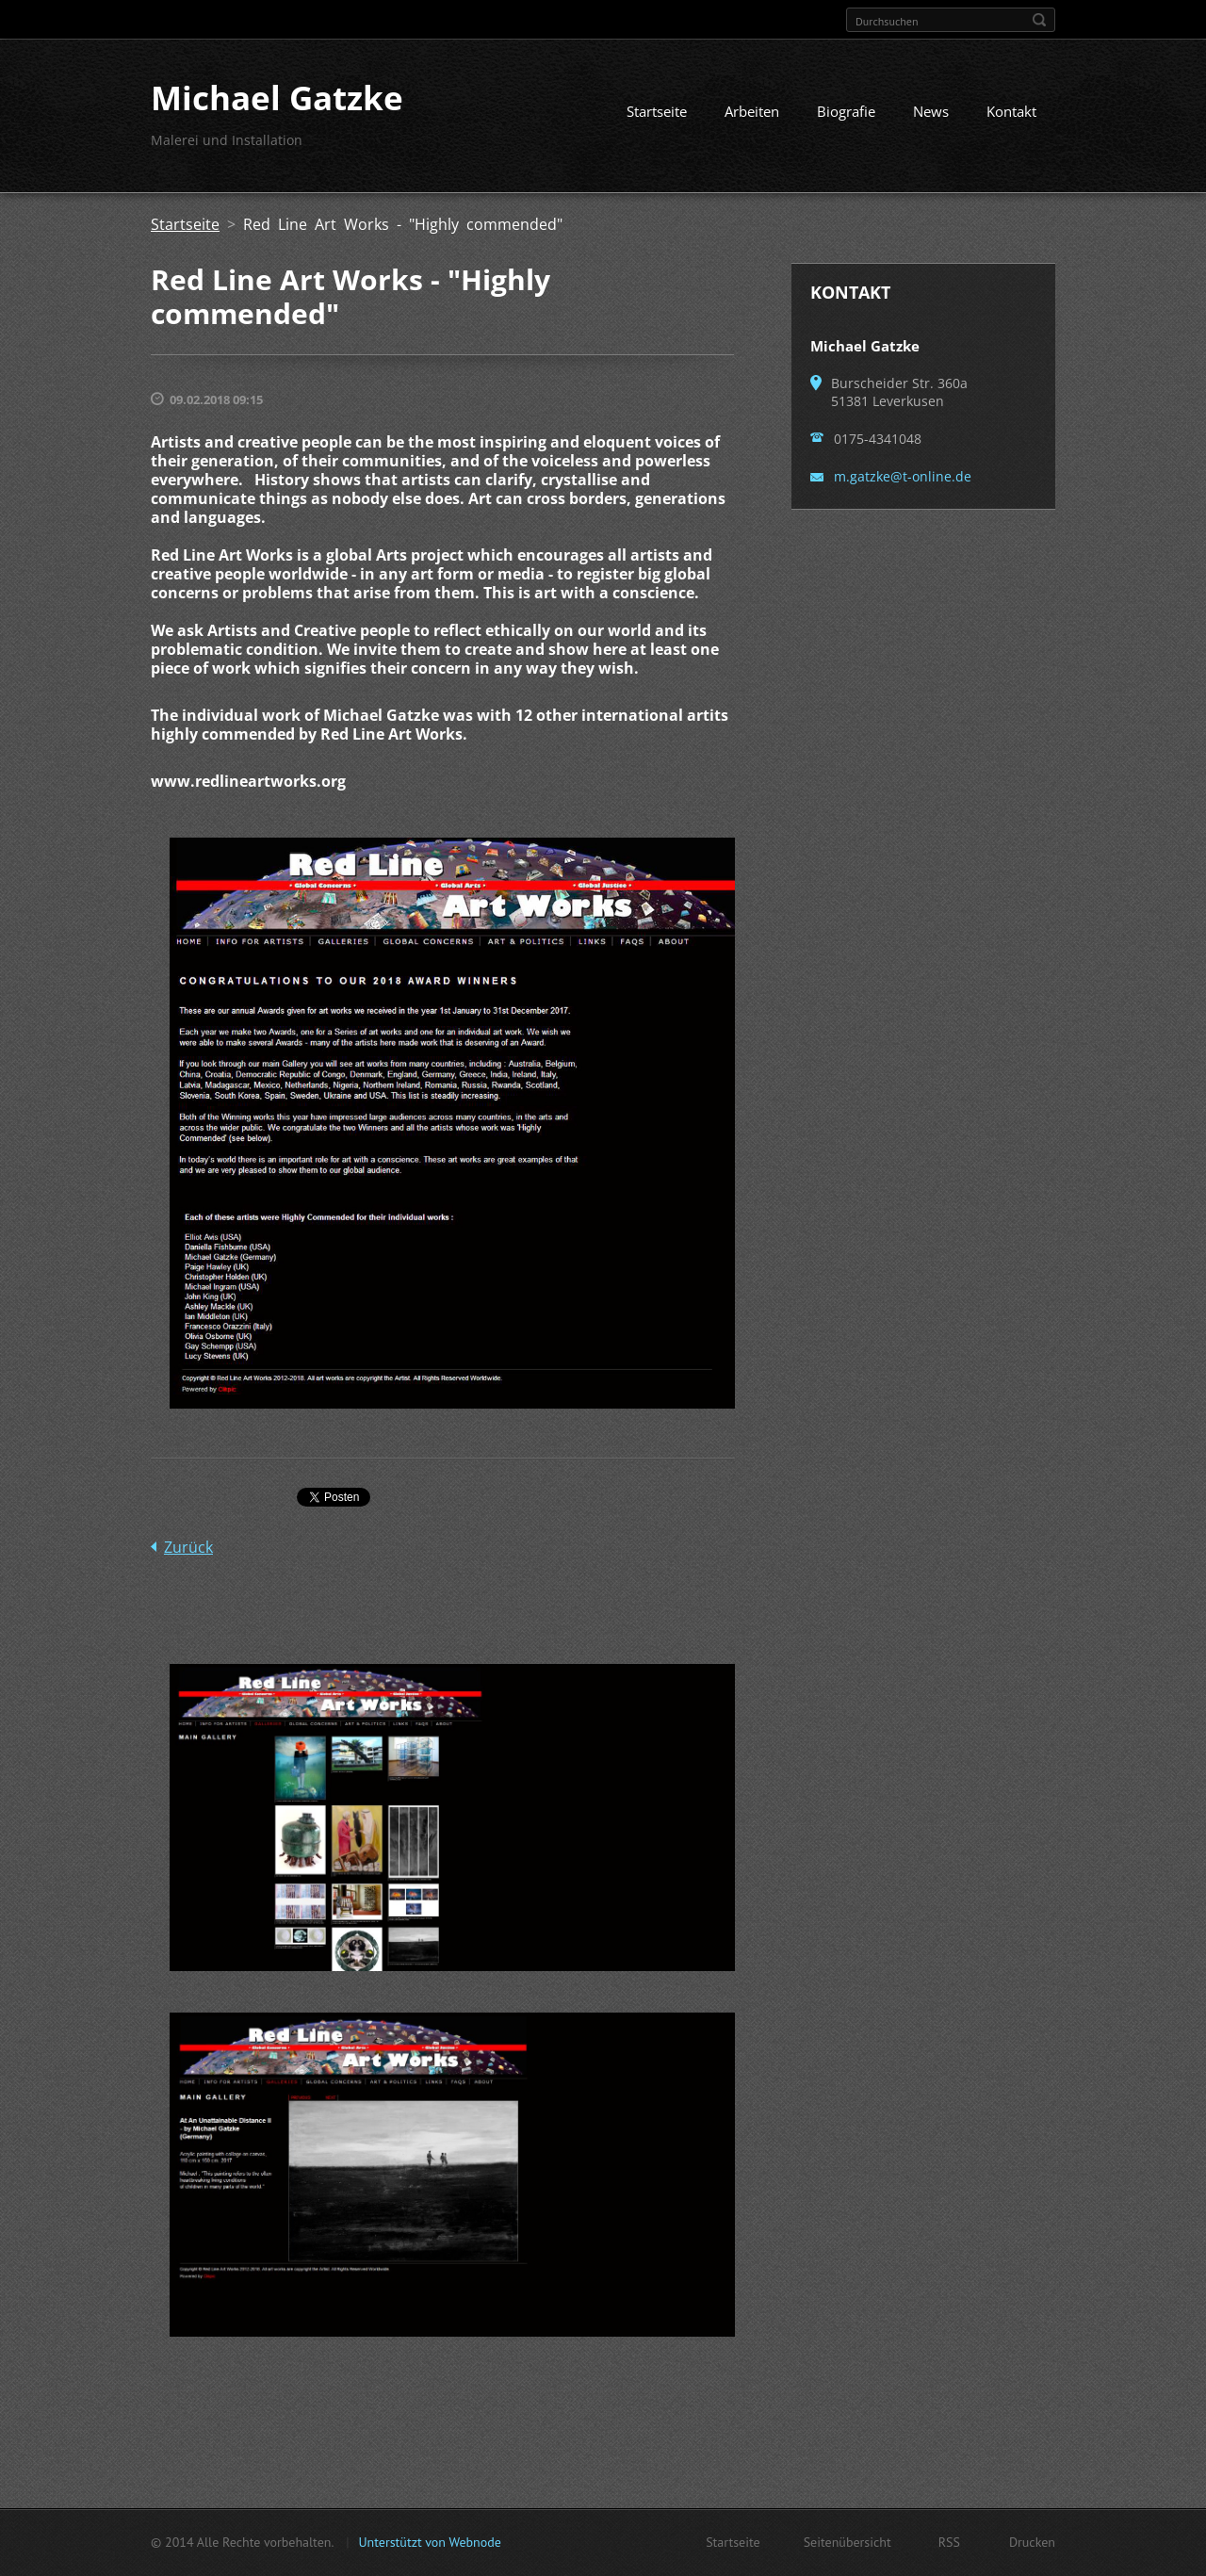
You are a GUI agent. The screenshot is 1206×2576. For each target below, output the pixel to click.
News (931, 111)
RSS (949, 2542)
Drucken (1032, 2542)
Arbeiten (752, 111)
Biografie (846, 111)
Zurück (188, 1547)
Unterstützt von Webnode (429, 2542)
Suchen (1039, 19)
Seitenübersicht (847, 2542)
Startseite (657, 111)
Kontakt (1011, 111)
